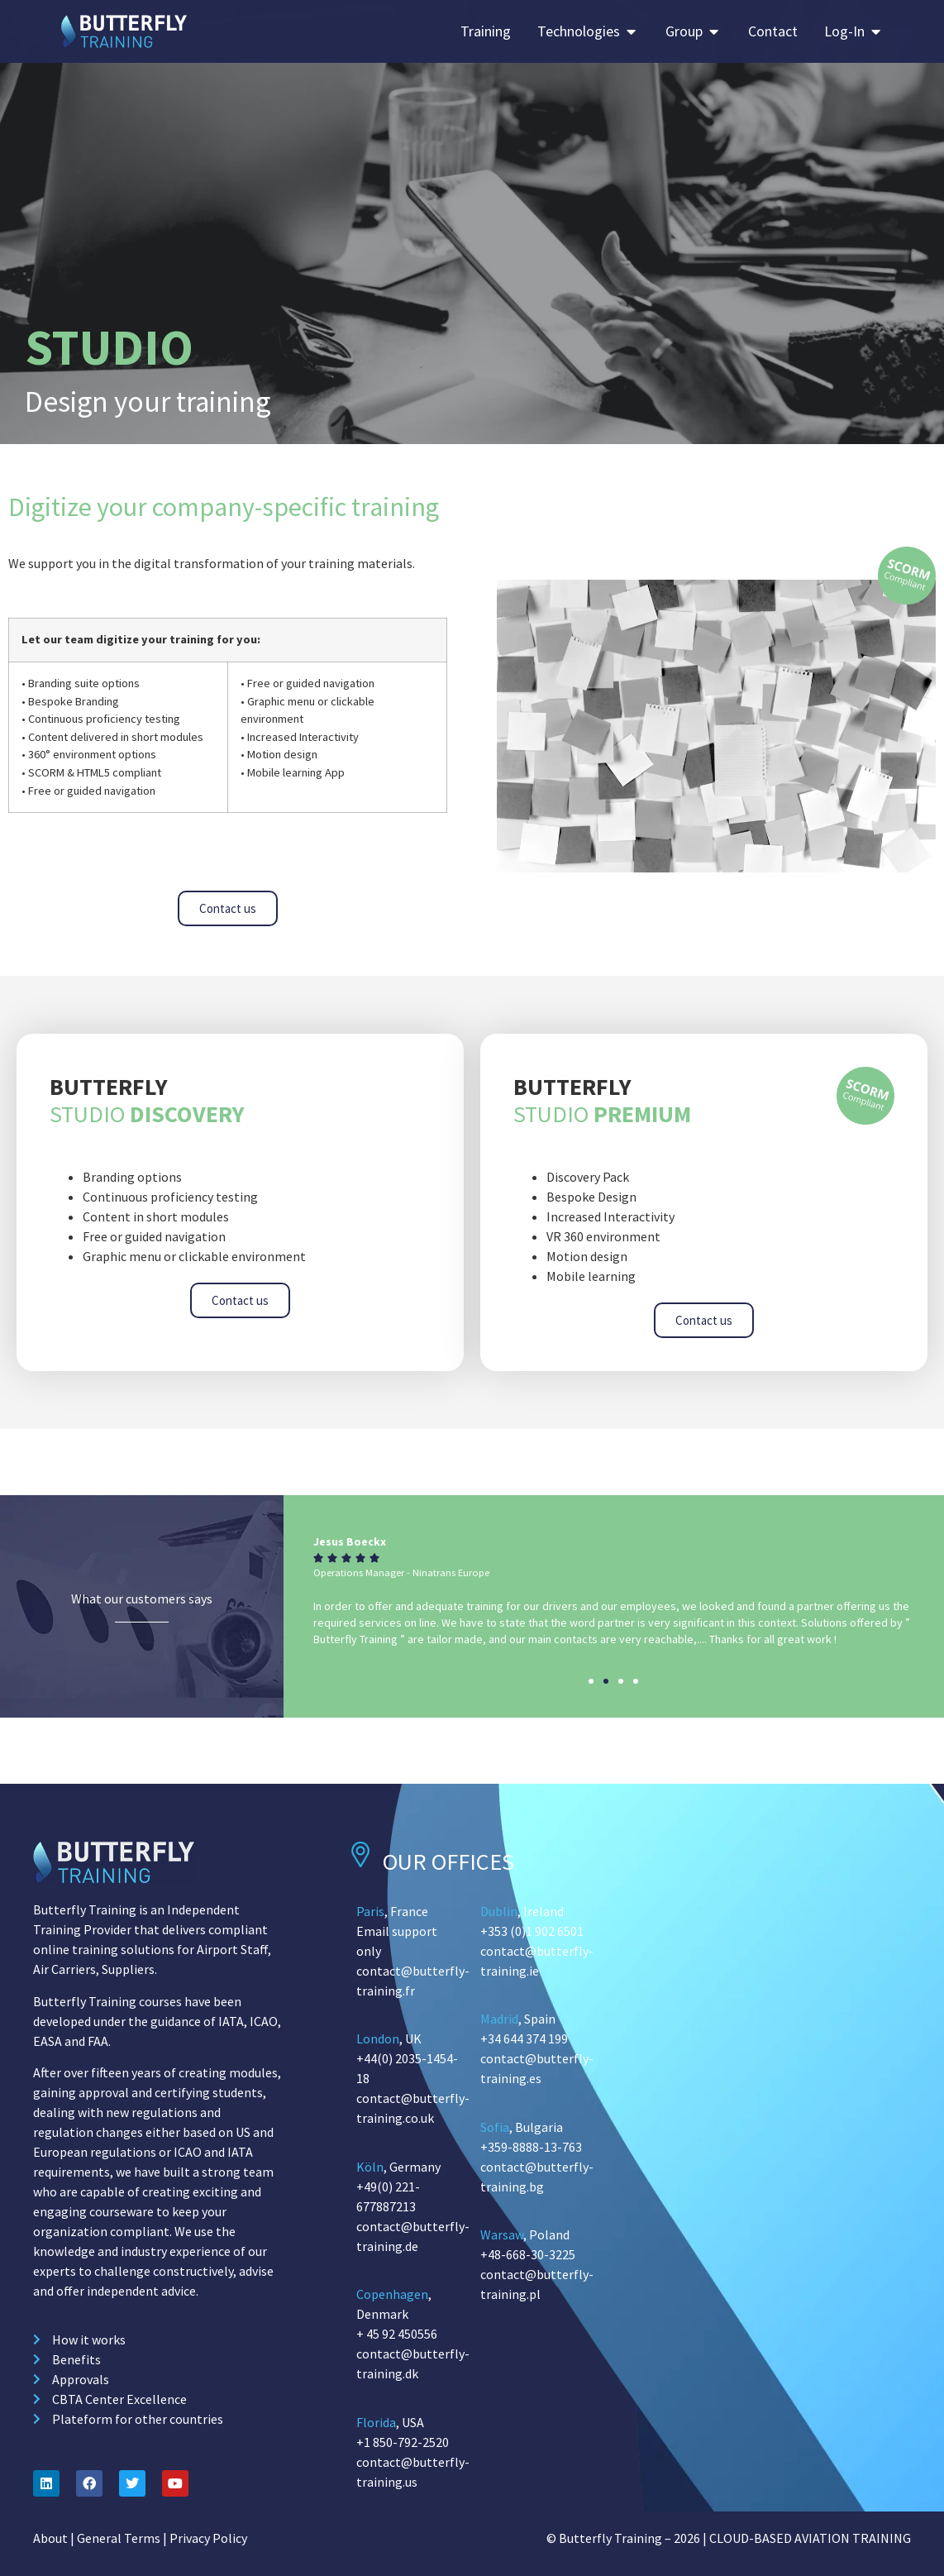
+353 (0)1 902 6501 (532, 1931)
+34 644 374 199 (524, 2038)
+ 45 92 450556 (396, 2333)
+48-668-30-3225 (527, 2254)
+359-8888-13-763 (531, 2147)
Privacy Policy (208, 2538)
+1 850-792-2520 (402, 2442)
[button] (591, 1681)
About (50, 2538)
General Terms (118, 2538)
